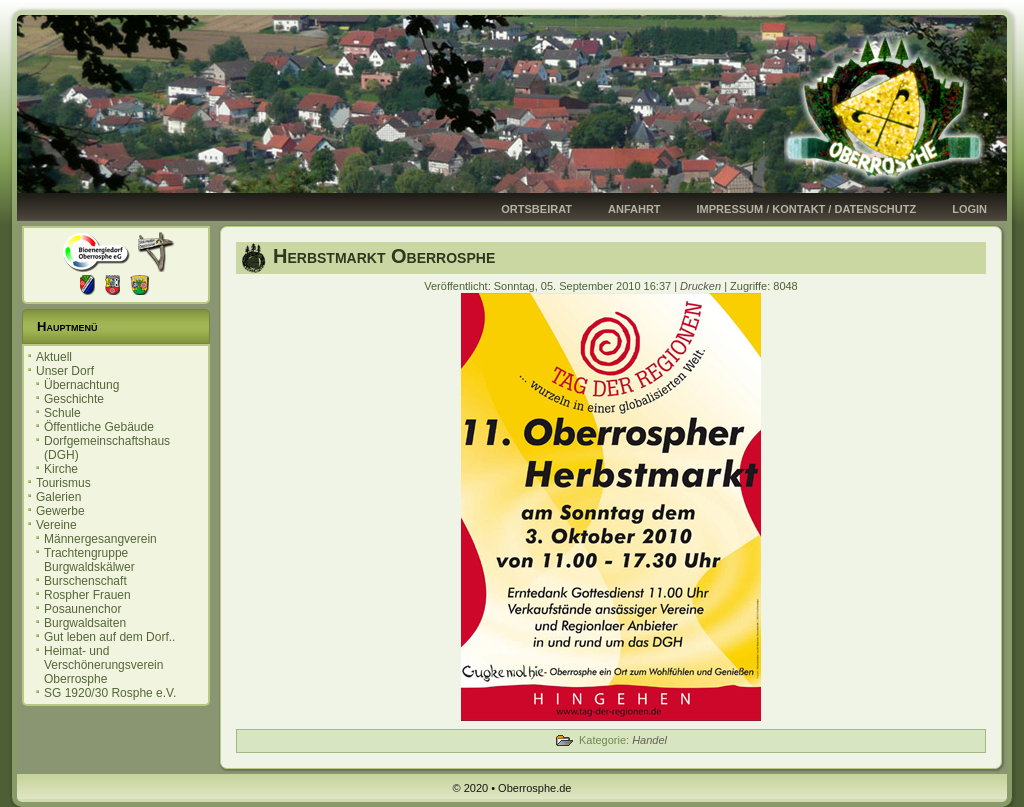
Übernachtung (81, 385)
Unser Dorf (65, 371)
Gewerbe (60, 511)
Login (969, 209)
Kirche (61, 469)
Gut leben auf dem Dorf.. (109, 637)
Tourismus (63, 483)
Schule (62, 413)
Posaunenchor (82, 609)
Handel (649, 740)
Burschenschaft (85, 581)
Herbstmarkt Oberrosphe (384, 256)
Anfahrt (634, 209)
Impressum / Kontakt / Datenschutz (807, 209)
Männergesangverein (100, 539)
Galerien (58, 497)
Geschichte (74, 399)
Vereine (56, 525)
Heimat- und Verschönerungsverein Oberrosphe (103, 665)
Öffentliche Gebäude (99, 427)
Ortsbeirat (536, 209)
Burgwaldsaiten (85, 623)
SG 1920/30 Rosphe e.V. (110, 693)
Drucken (702, 286)
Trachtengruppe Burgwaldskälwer (89, 560)
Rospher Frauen (87, 595)
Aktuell (54, 357)
